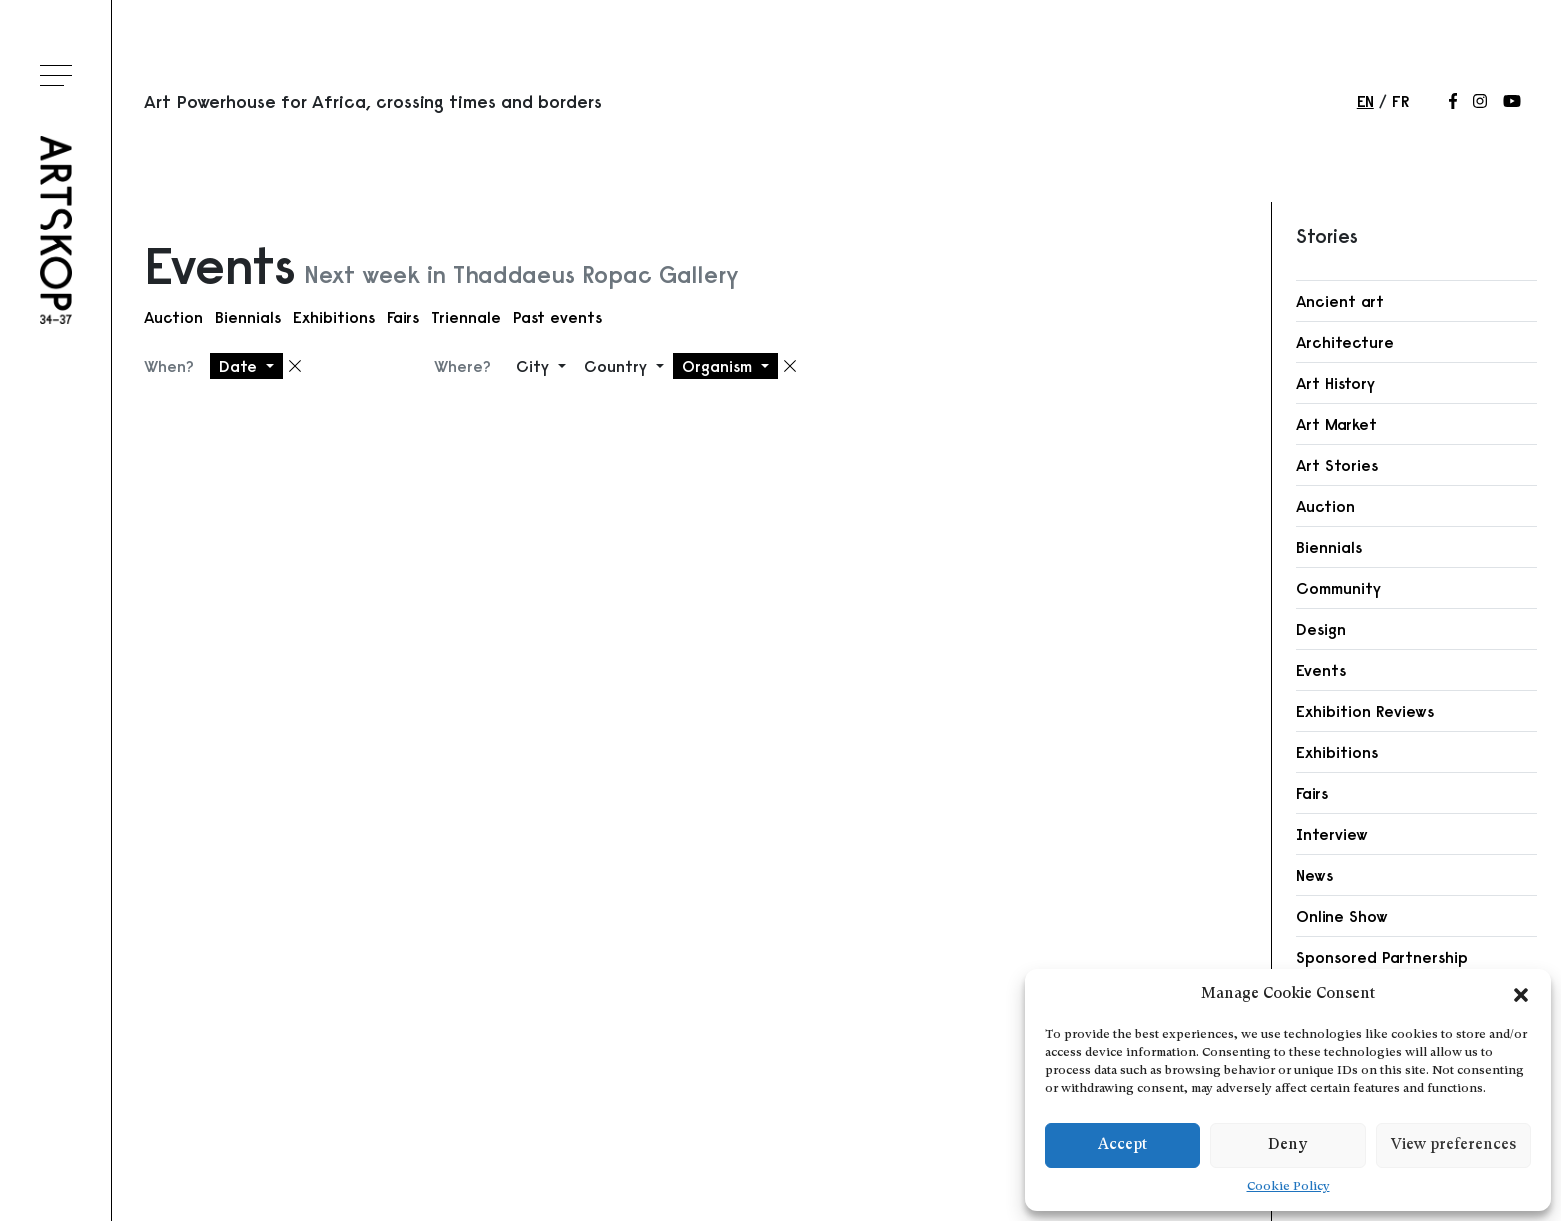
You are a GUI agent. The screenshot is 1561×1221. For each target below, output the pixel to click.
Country (618, 366)
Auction (173, 317)
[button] (1521, 995)
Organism (719, 366)
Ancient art (1340, 301)
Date (240, 366)
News (1314, 875)
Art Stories (1337, 465)
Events (1321, 670)
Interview (1332, 834)
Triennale (466, 317)
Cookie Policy (1288, 1187)
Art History (1335, 383)
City (535, 366)
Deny (1287, 1145)
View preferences (1453, 1145)
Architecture (1345, 342)
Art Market (1336, 424)
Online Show (1342, 916)
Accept (1122, 1145)
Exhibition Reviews (1365, 711)
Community (1338, 588)
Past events (557, 317)
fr (1400, 101)
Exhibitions (334, 317)
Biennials (248, 317)
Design (1321, 629)
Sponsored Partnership (1382, 957)
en (1365, 101)
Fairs (403, 317)
